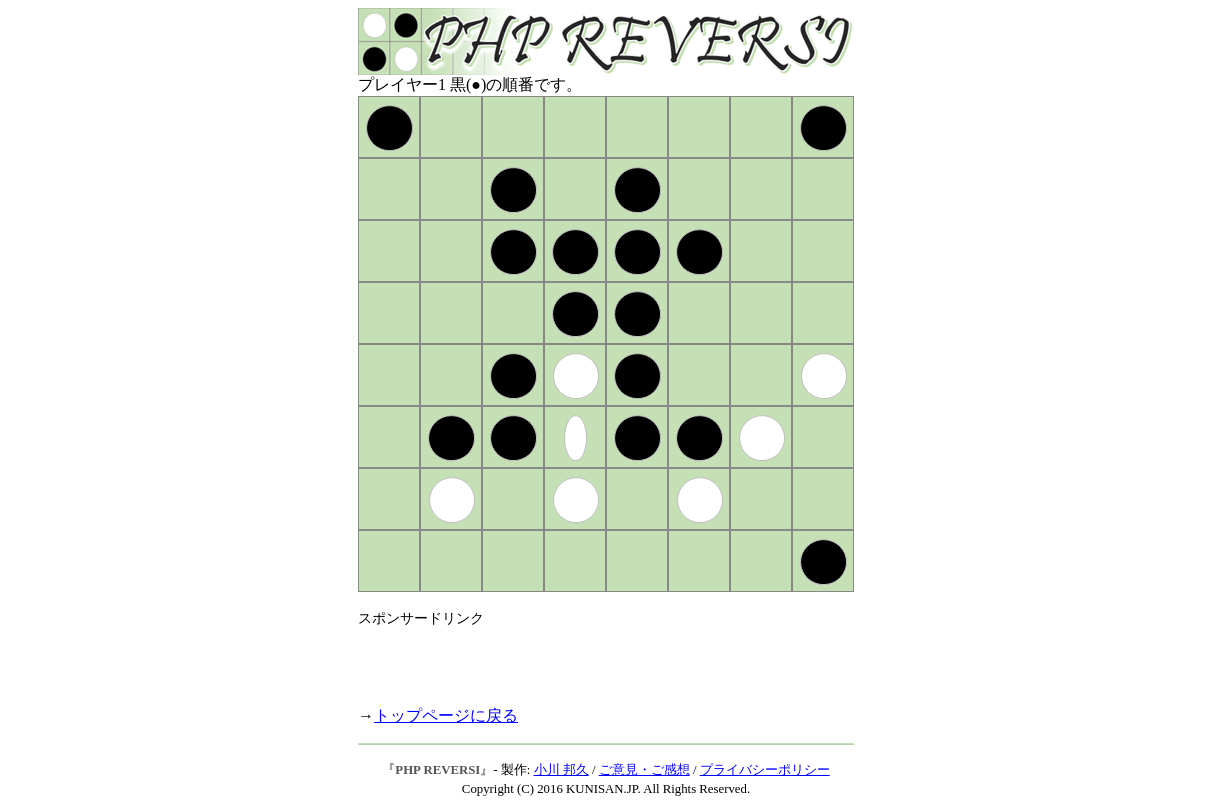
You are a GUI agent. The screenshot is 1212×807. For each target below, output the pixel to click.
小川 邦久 (561, 770)
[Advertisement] (592, 658)
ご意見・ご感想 (644, 770)
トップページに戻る (446, 715)
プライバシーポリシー (765, 770)
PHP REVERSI (437, 770)
